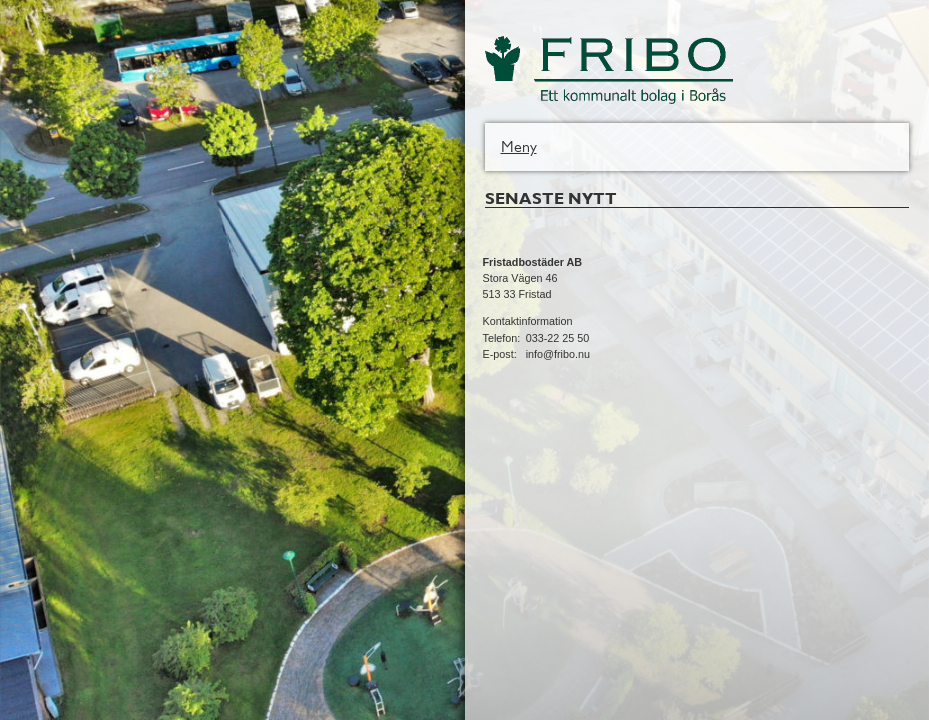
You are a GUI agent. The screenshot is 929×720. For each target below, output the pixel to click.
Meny (519, 146)
